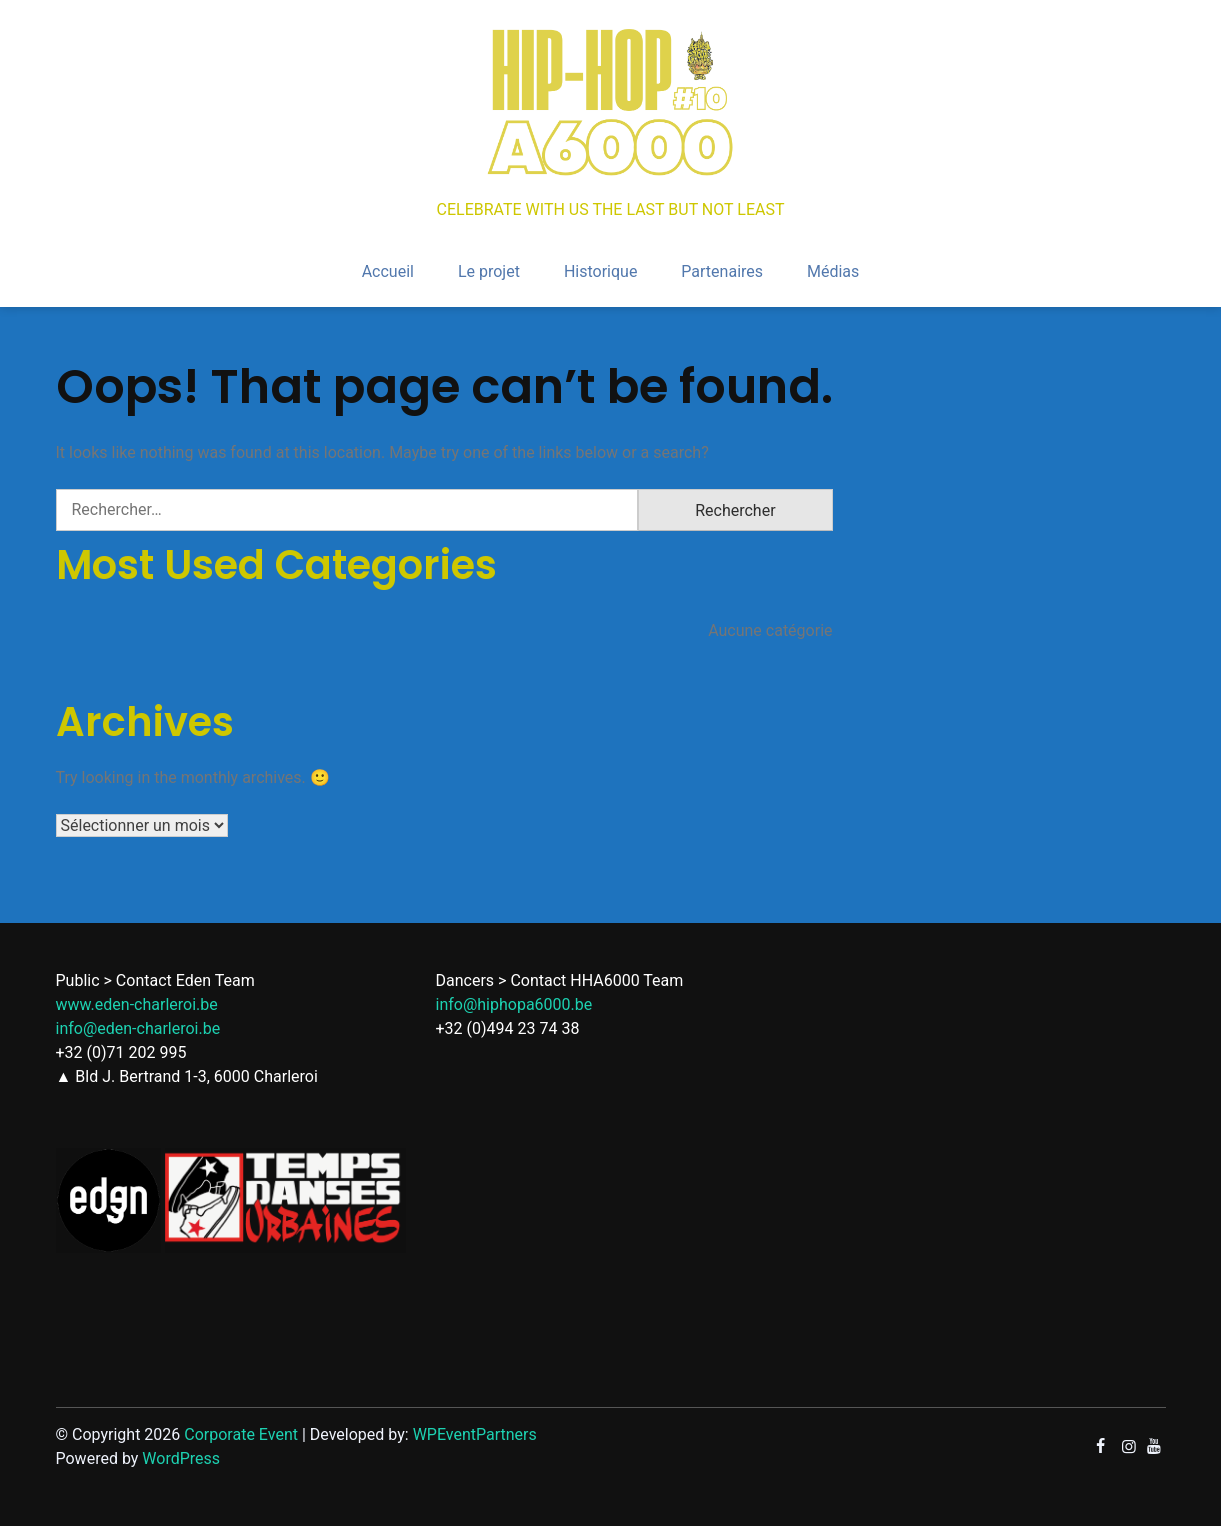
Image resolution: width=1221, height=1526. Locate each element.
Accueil (388, 271)
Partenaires (722, 271)
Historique (600, 271)
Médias (833, 271)
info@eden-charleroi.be (138, 1028)
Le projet (489, 271)
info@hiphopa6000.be (514, 1004)
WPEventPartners (475, 1434)
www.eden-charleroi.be (137, 1004)
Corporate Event (241, 1434)
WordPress (181, 1458)
